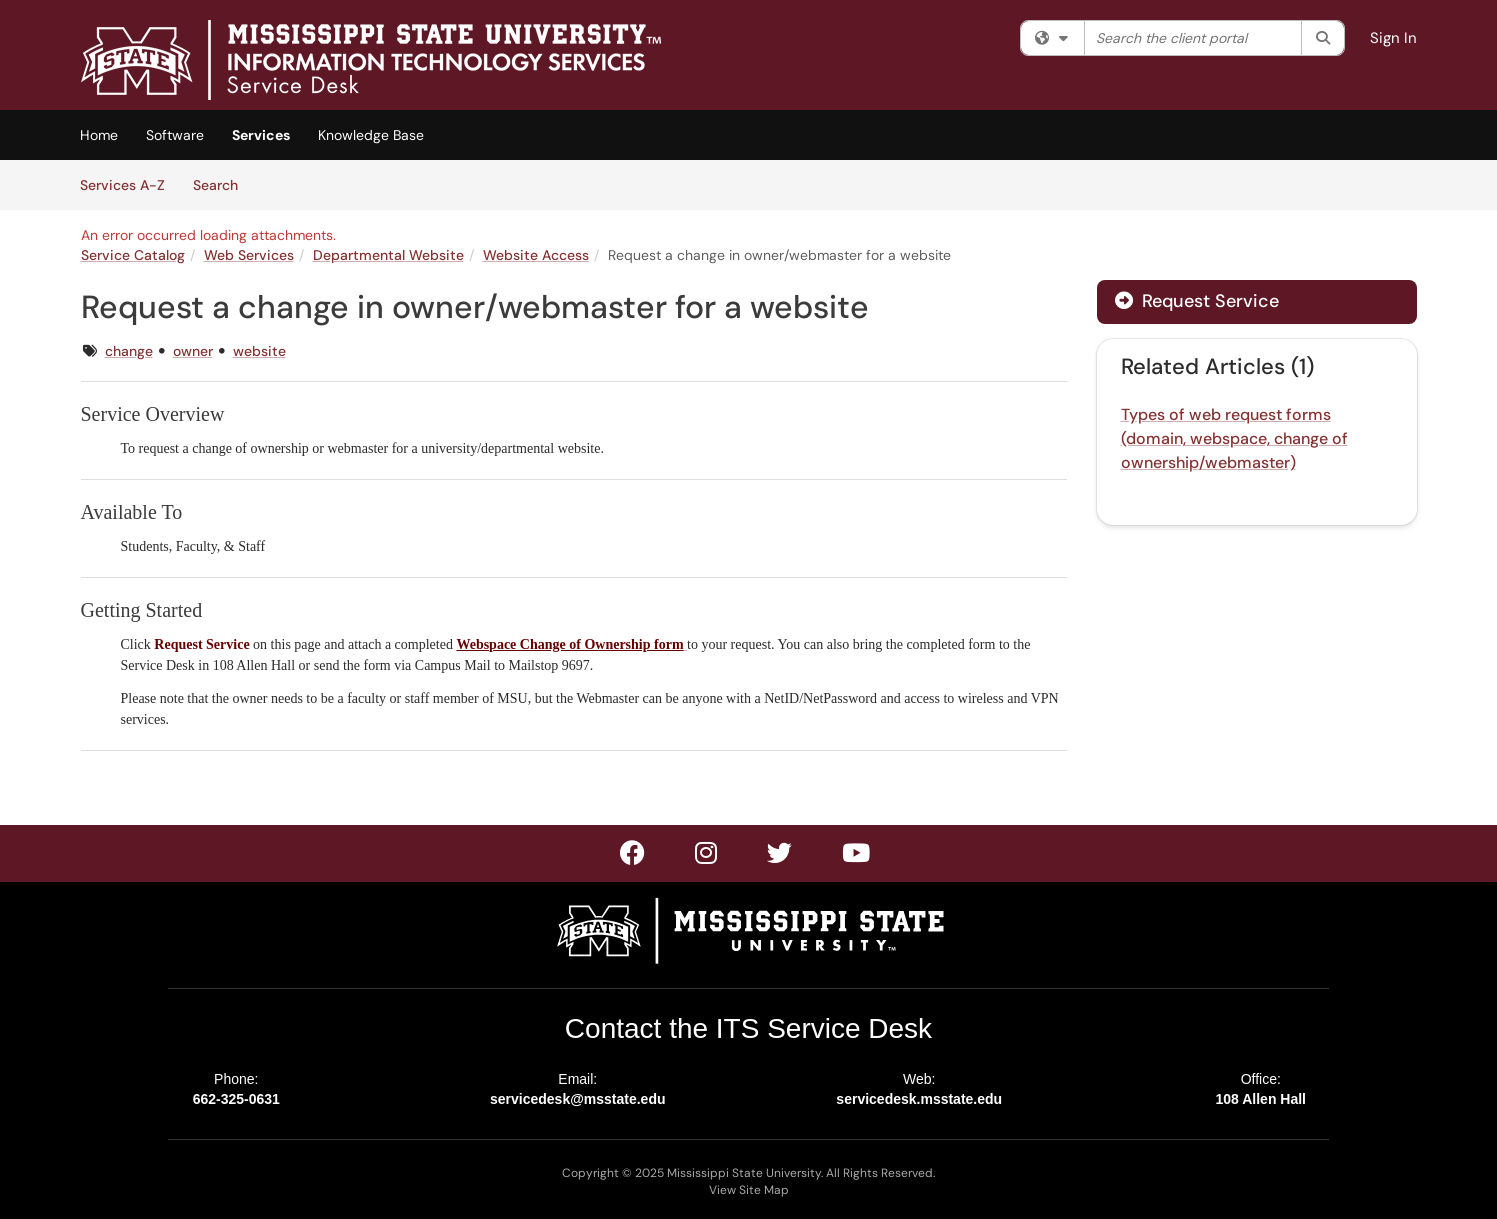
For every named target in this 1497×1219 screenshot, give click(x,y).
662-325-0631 (236, 1099)
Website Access (536, 255)
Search (222, 184)
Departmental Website (388, 255)
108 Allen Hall (1260, 1099)
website (259, 351)
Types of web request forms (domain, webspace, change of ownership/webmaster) (1234, 438)
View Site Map (749, 1190)
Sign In (1393, 38)
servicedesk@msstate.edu (578, 1099)
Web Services (249, 255)
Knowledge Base (371, 135)
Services (261, 135)
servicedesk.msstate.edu (919, 1099)
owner (193, 351)
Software (175, 135)
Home (99, 135)
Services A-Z (122, 185)
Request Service (1197, 301)
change (129, 351)
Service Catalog (133, 255)
